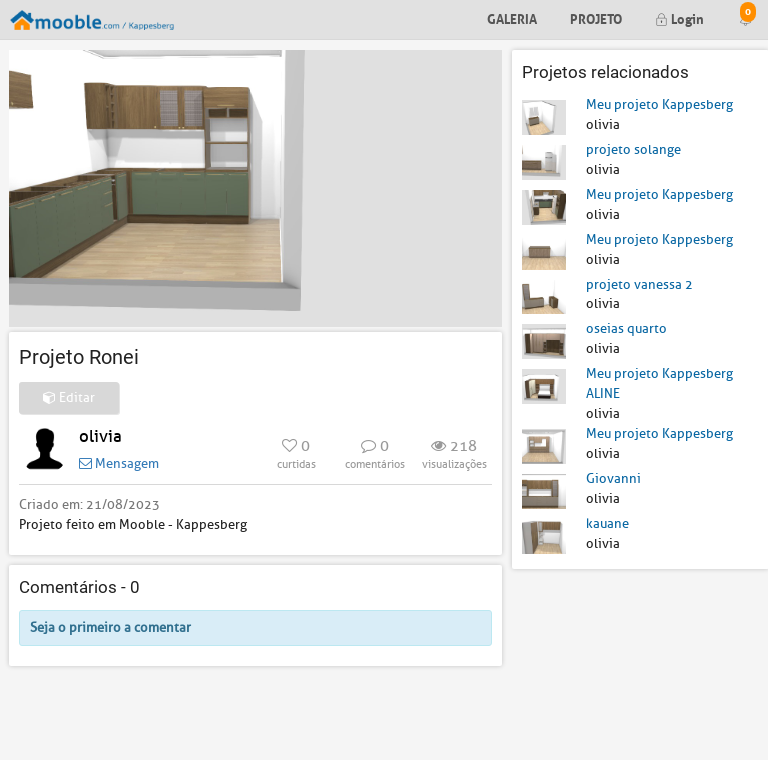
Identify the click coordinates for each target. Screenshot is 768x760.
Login (679, 17)
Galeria (512, 17)
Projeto (596, 17)
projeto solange (633, 149)
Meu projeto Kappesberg (659, 104)
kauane (607, 523)
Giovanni (613, 478)
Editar (69, 397)
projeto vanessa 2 (639, 284)
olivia (100, 436)
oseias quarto (626, 328)
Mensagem (119, 463)
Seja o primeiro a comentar (110, 627)
